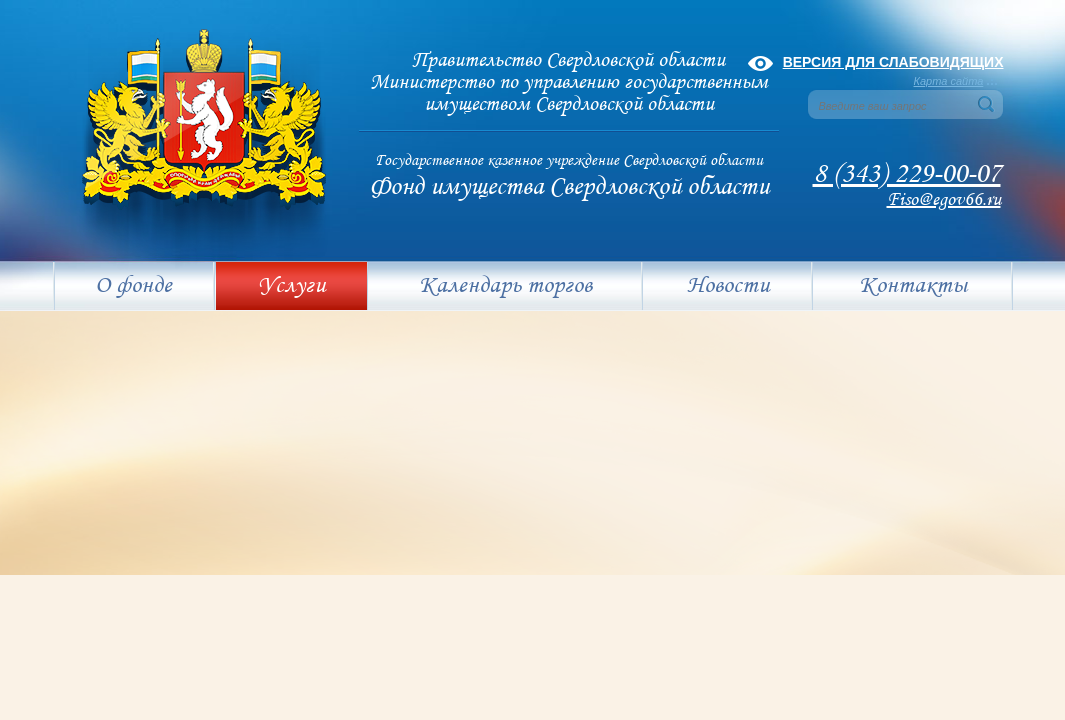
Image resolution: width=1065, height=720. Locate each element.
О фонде (133, 286)
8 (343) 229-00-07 (907, 174)
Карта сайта (949, 81)
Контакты (913, 286)
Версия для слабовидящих (893, 62)
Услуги (292, 286)
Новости (728, 286)
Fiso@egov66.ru (944, 200)
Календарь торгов (505, 286)
